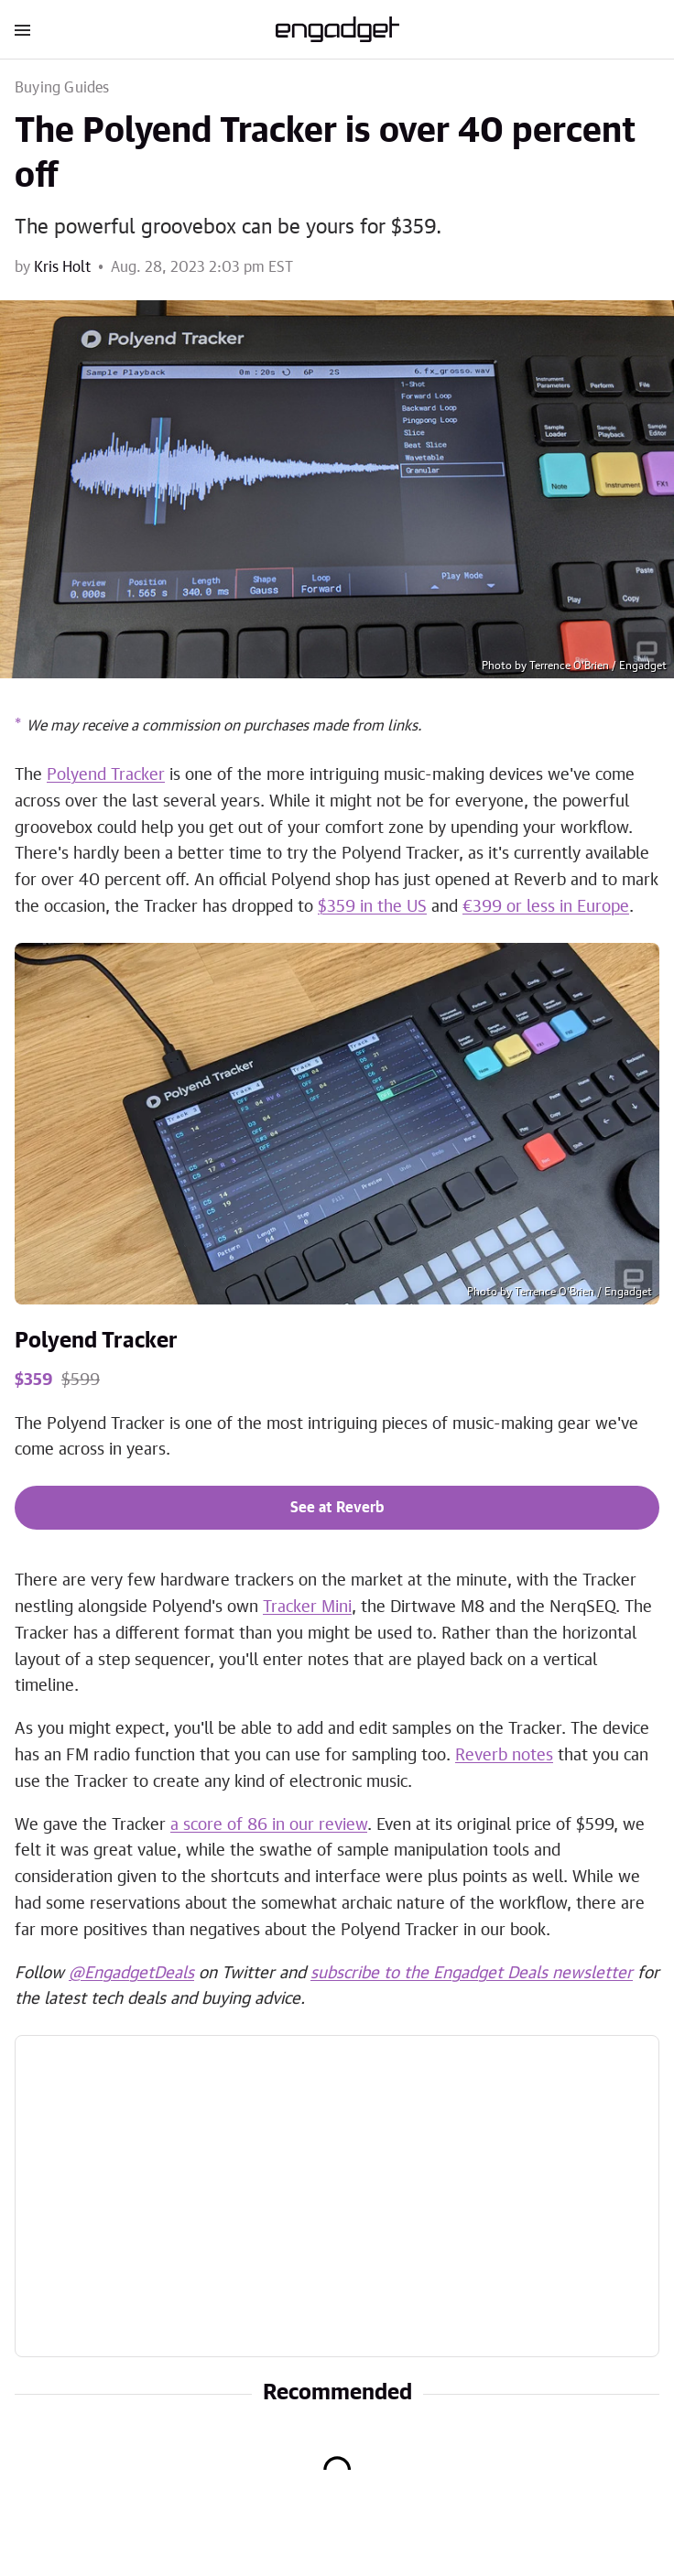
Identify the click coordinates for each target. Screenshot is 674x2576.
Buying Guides (62, 88)
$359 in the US (372, 907)
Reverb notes (504, 1756)
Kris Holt (62, 267)
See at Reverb (337, 1507)
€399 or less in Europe (545, 907)
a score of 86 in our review (268, 1825)
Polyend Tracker (106, 775)
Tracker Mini (307, 1607)
